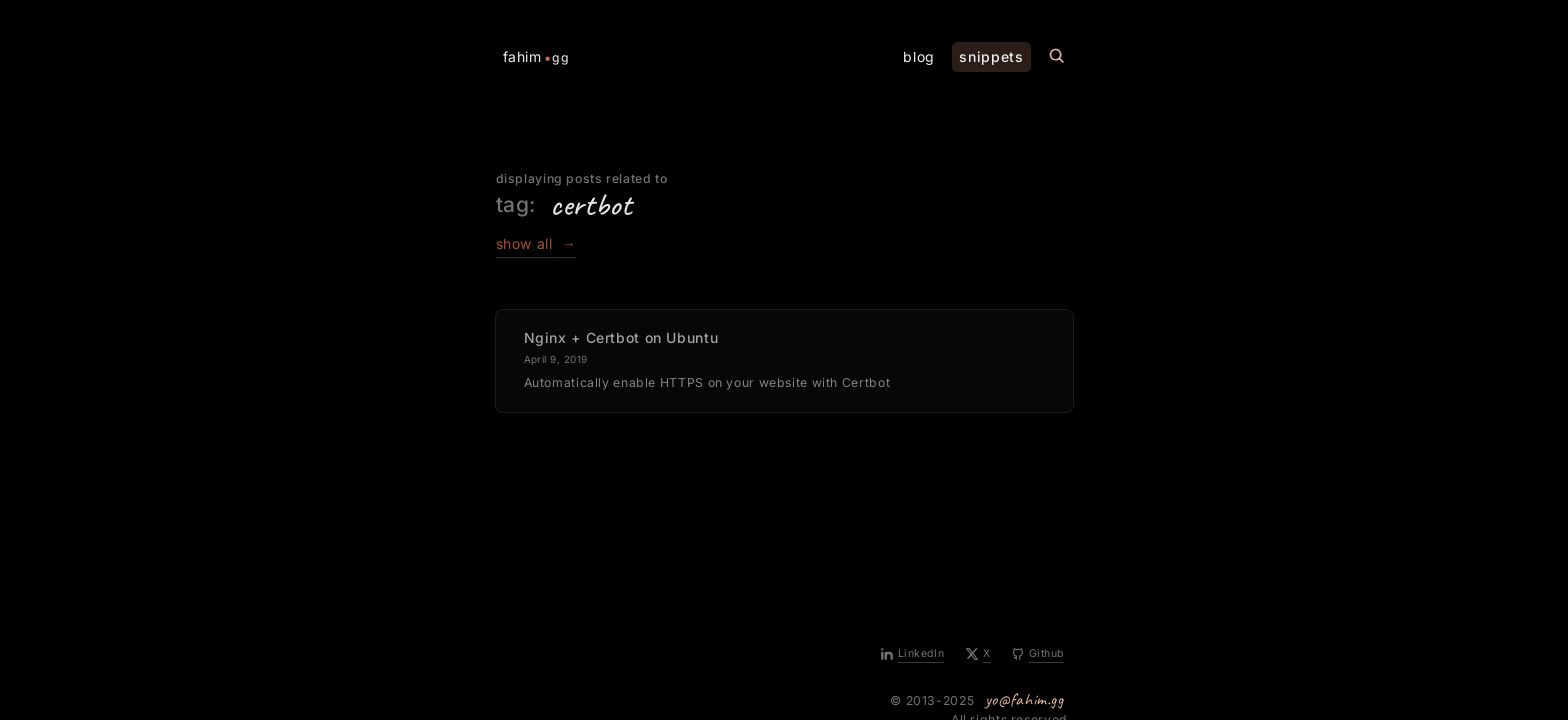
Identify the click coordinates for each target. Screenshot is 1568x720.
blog (919, 56)
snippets (991, 56)
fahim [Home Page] (536, 57)
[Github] (1038, 655)
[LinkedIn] (912, 655)
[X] (978, 655)
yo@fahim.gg (1024, 699)
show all (536, 243)
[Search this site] (1057, 56)
